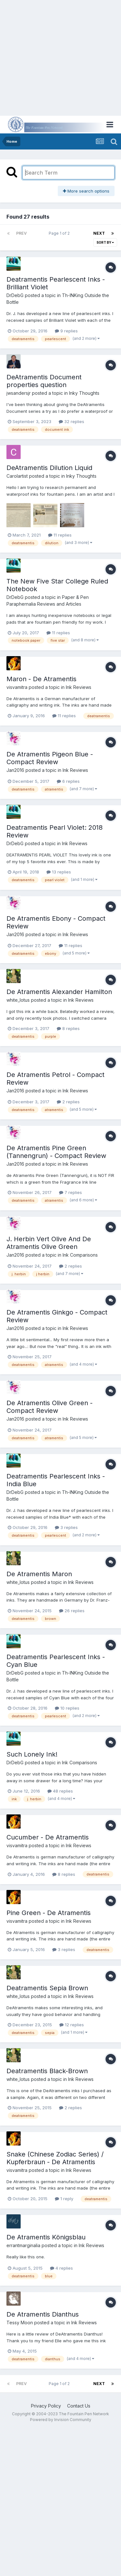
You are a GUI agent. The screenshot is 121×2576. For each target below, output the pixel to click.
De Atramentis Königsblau (46, 2237)
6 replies (68, 781)
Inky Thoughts (84, 393)
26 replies (72, 1610)
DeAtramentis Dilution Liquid (49, 468)
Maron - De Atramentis (41, 679)
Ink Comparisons (80, 1255)
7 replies (70, 1192)
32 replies (71, 421)
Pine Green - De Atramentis (48, 1913)
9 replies (66, 330)
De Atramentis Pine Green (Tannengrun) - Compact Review (56, 1152)
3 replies (66, 1527)
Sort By (105, 242)
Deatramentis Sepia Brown (47, 1988)
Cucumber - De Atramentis (47, 1837)
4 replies (61, 2268)
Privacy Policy (46, 2406)
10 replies (67, 1708)
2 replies (68, 1101)
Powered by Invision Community (60, 2419)
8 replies (68, 1028)
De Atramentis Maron (39, 1574)
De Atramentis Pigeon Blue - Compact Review (49, 758)
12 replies (71, 2024)
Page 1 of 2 (60, 233)
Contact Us (78, 2406)
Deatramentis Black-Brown (47, 2071)
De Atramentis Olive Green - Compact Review (49, 1407)
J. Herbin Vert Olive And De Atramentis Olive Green (48, 1243)
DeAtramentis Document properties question (44, 381)
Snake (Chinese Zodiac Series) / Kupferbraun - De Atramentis (55, 2158)
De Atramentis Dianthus (42, 2314)
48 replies (60, 1791)
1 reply (64, 2198)
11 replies (60, 535)
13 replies (58, 871)
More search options (86, 191)
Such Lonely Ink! (31, 1754)
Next (99, 233)
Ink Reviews (78, 687)
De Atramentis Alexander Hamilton (59, 992)
